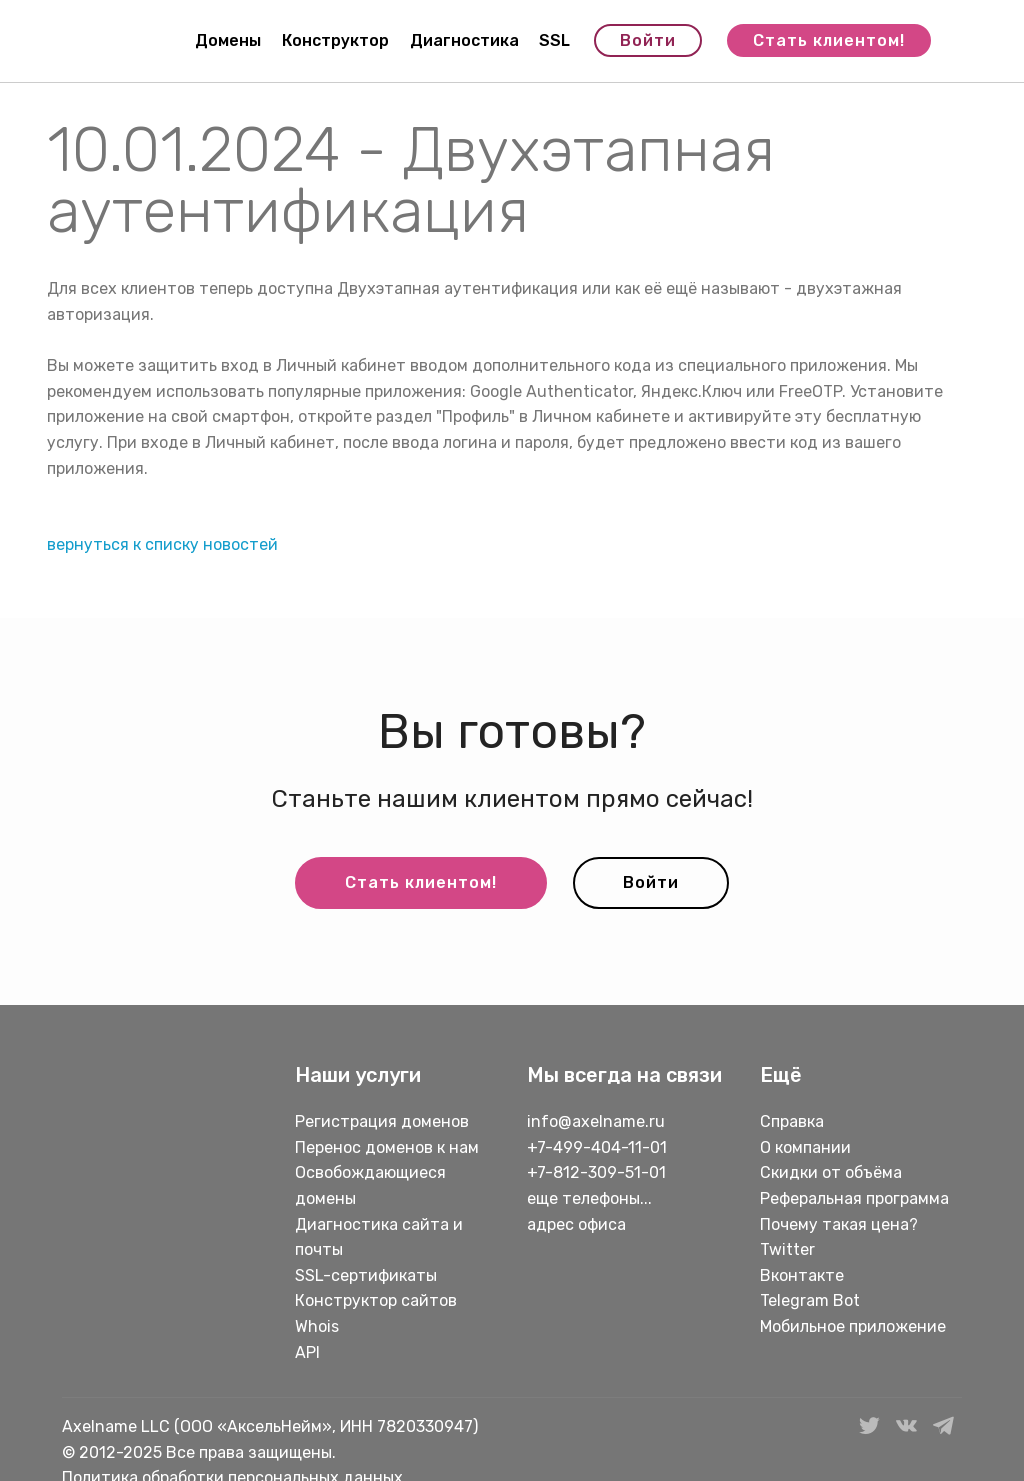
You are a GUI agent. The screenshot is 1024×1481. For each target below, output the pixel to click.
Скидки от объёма (831, 1172)
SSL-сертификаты (368, 1275)
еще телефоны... (589, 1198)
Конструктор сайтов (376, 1300)
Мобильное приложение (853, 1326)
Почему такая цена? (839, 1224)
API (307, 1352)
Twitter (787, 1249)
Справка (792, 1121)
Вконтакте (802, 1275)
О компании (805, 1147)
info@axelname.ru (596, 1121)
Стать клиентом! (829, 40)
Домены (228, 40)
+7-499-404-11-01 (597, 1147)
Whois (317, 1326)
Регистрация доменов (382, 1121)
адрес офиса (576, 1224)
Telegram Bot (810, 1300)
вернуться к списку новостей (162, 544)
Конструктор (335, 40)
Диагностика (464, 40)
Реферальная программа (854, 1198)
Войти (648, 40)
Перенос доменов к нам (387, 1147)
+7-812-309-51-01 (596, 1172)
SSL (554, 40)
